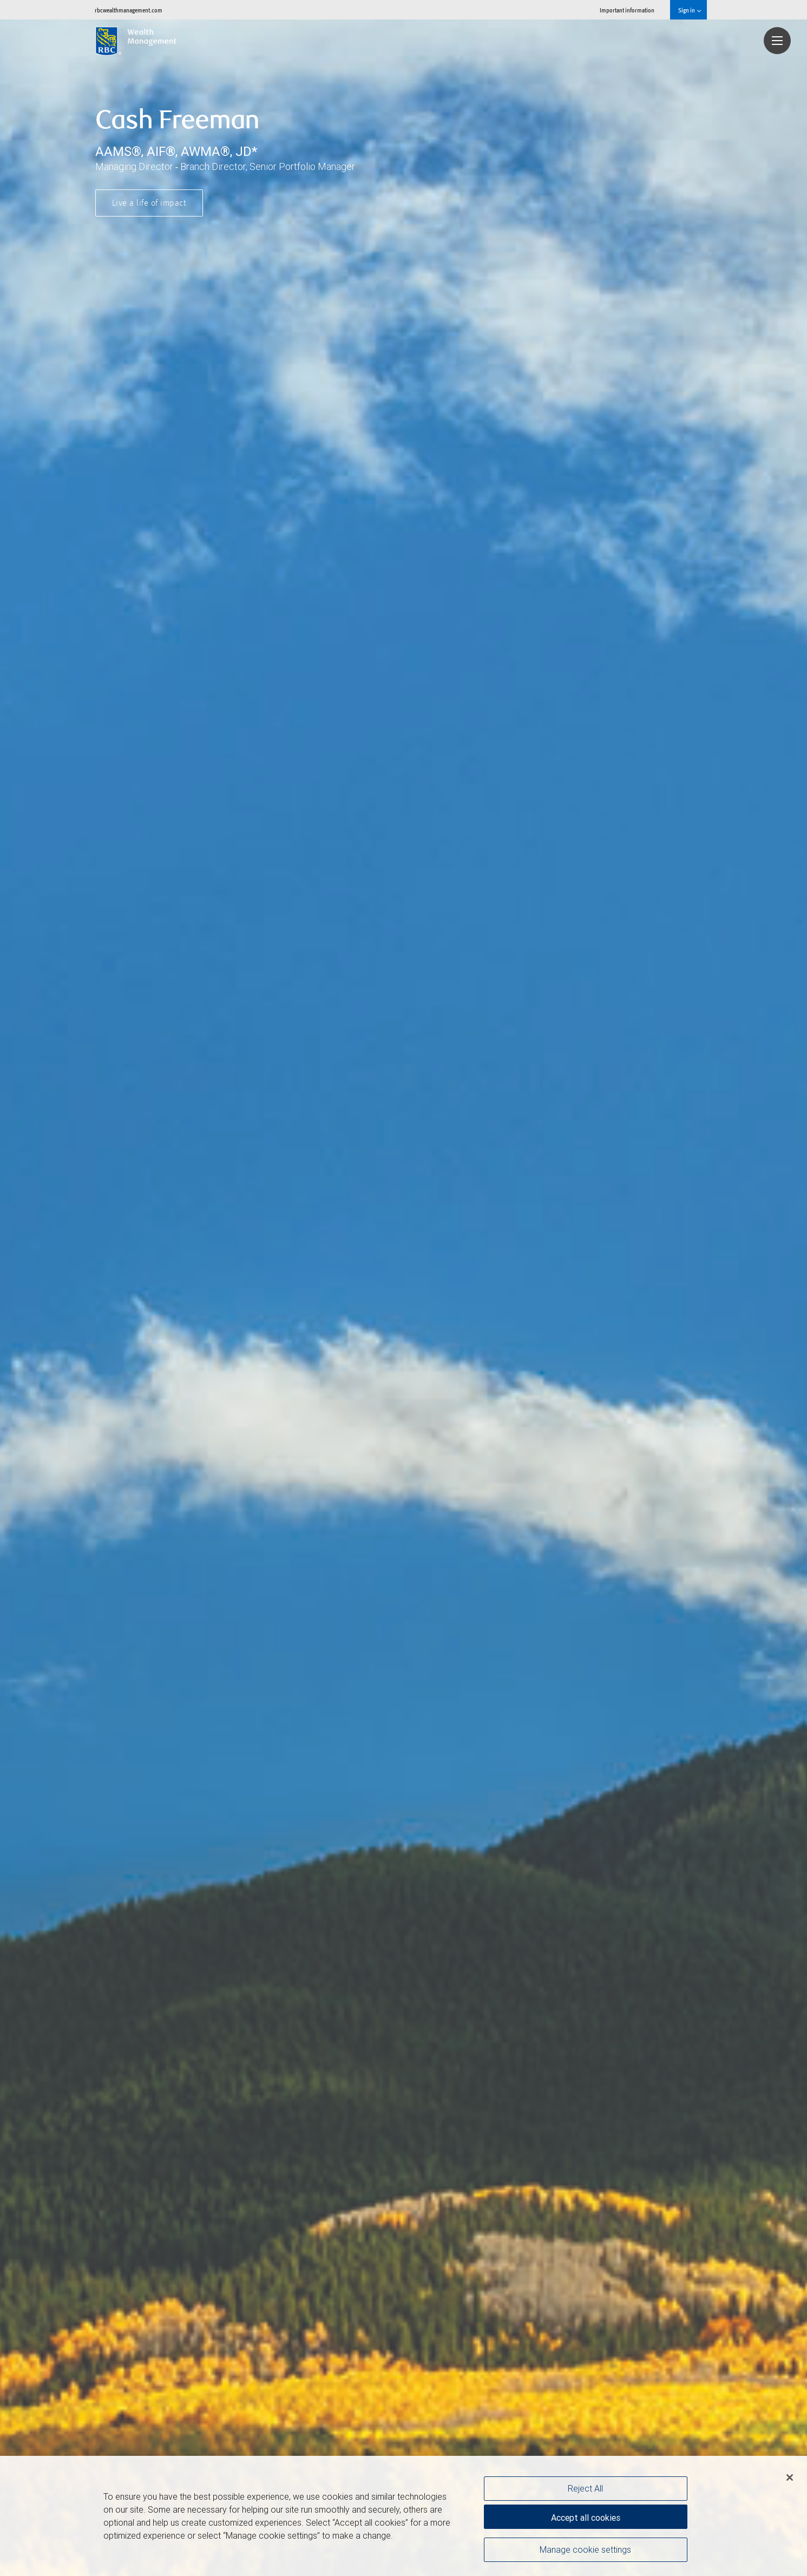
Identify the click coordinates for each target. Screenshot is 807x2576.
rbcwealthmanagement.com (128, 10)
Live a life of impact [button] (149, 203)
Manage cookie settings (585, 2550)
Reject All (585, 2488)
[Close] (790, 2477)
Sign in (689, 10)
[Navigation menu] (777, 40)
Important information (627, 10)
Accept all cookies (585, 2516)
